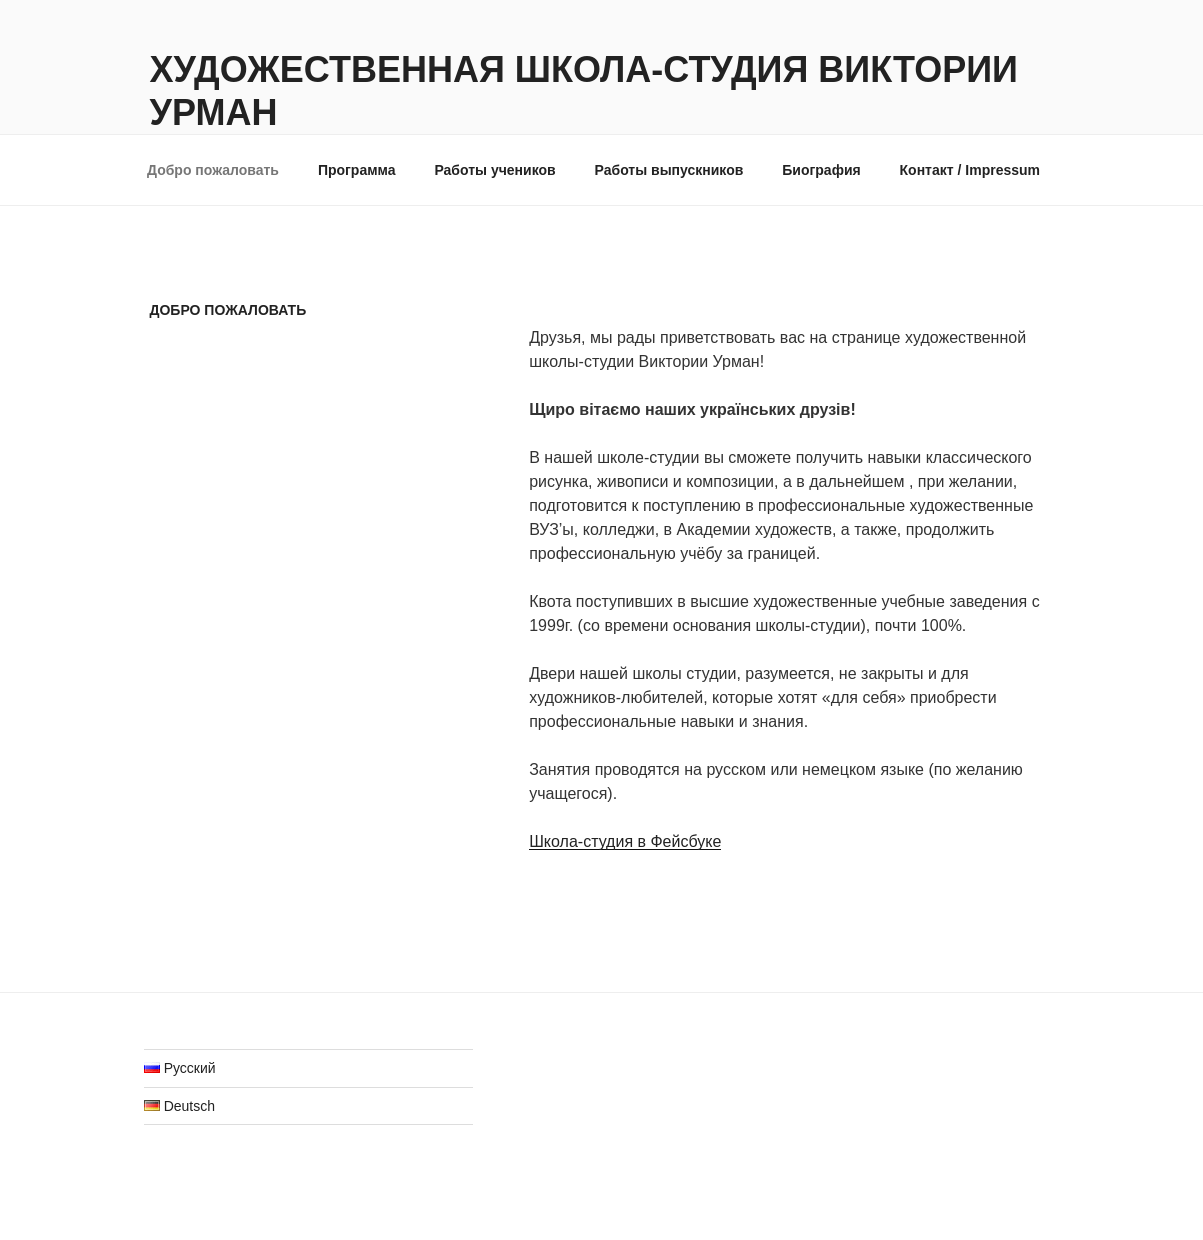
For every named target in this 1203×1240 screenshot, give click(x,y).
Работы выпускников (669, 170)
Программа (357, 170)
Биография (821, 170)
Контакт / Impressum (970, 170)
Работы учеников (494, 170)
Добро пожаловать (213, 170)
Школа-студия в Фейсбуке (625, 841)
